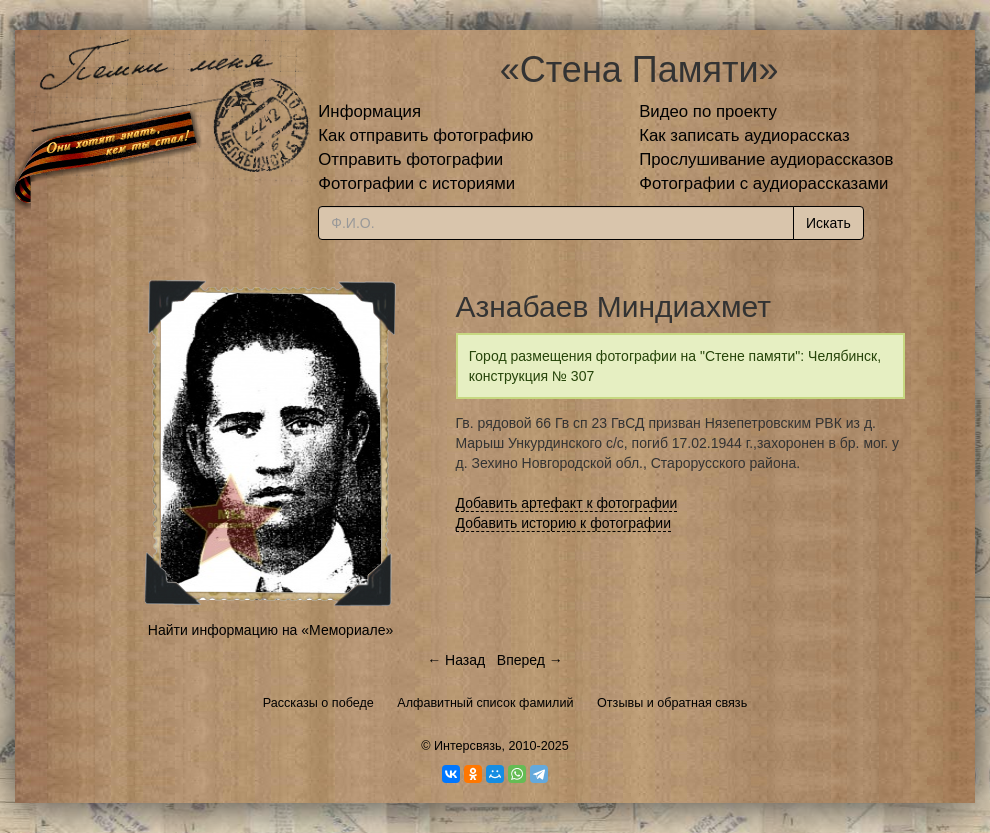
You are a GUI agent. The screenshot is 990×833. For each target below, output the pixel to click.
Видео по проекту (708, 111)
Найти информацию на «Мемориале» (270, 630)
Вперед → (530, 660)
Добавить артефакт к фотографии (567, 503)
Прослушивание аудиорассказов (766, 159)
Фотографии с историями (416, 183)
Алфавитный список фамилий (485, 703)
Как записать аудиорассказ (744, 135)
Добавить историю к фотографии (564, 523)
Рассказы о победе (318, 703)
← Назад (456, 660)
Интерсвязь (468, 746)
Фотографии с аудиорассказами (763, 183)
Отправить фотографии (410, 159)
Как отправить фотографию (425, 135)
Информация (369, 111)
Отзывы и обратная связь (672, 703)
